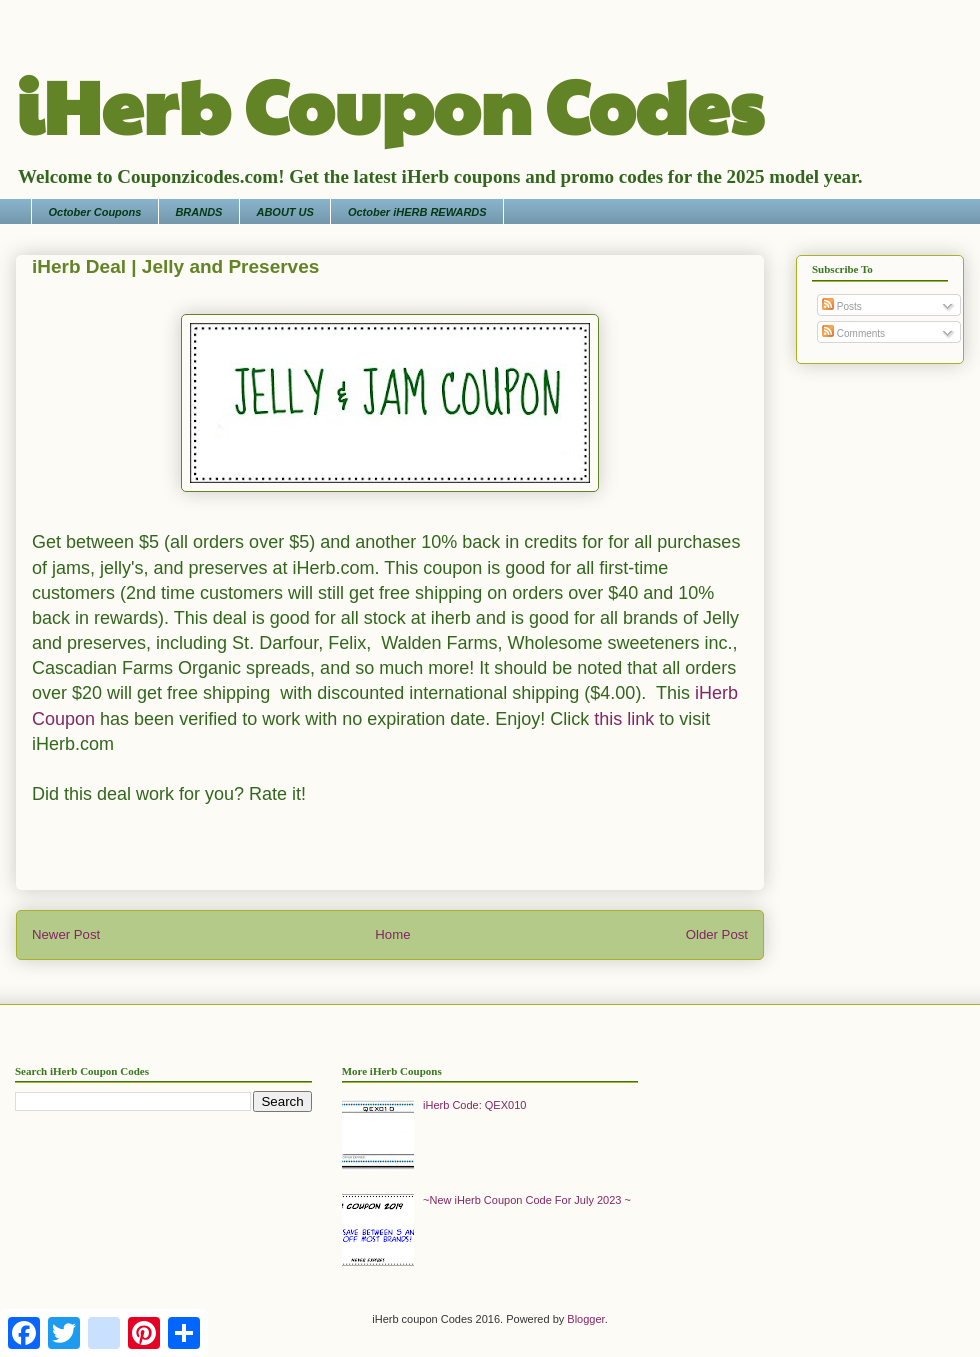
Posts (842, 306)
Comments (853, 333)
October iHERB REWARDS (417, 212)
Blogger (585, 1319)
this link (624, 719)
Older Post (717, 934)
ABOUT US (284, 212)
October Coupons (95, 212)
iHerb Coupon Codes (389, 104)
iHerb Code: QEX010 (474, 1105)
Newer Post (66, 934)
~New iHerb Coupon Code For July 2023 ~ (527, 1200)
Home (392, 934)
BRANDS (198, 212)
